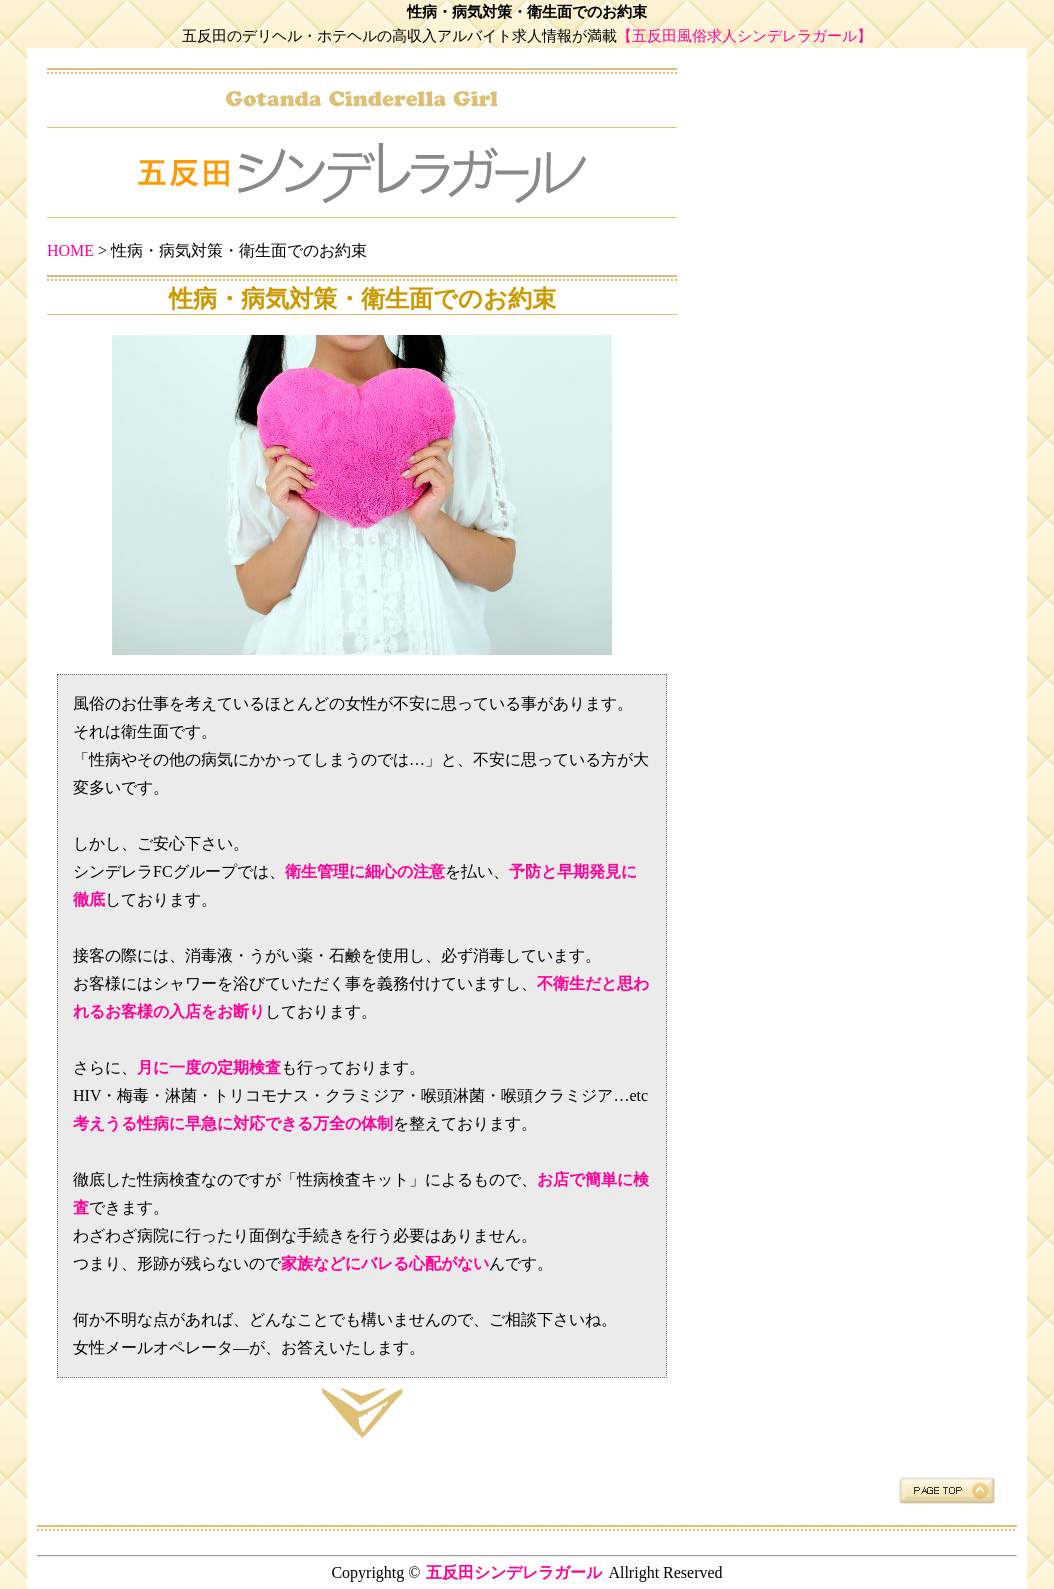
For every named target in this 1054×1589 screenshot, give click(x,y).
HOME (70, 250)
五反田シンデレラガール (514, 1572)
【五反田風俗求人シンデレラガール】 (744, 36)
